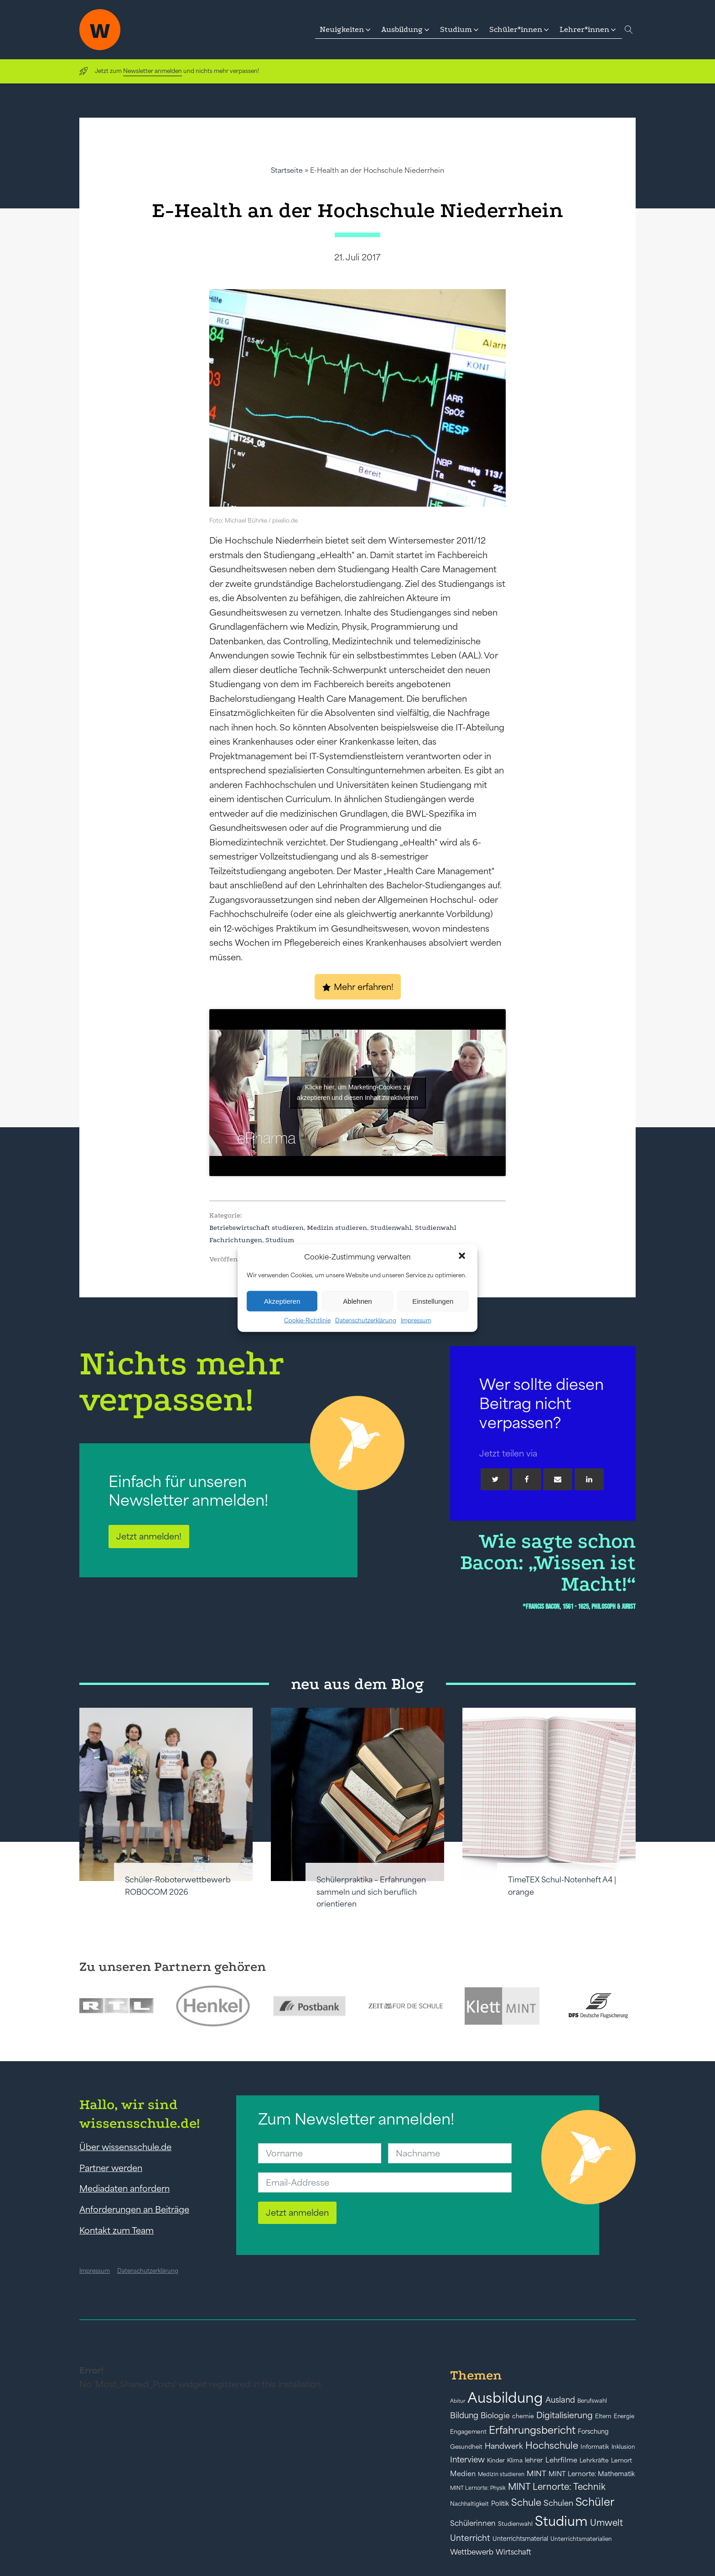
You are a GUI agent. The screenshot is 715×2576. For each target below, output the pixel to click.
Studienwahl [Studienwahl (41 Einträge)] (515, 2523)
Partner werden (110, 2168)
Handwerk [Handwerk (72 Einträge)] (504, 2446)
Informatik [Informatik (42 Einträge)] (594, 2446)
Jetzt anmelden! (148, 1536)
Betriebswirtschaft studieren (256, 1227)
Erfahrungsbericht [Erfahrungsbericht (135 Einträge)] (532, 2430)
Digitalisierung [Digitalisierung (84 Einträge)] (564, 2415)
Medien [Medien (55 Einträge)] (463, 2474)
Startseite (287, 170)
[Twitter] (495, 1479)
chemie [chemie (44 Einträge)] (523, 2416)
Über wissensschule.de (125, 2147)
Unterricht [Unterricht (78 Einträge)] (470, 2538)
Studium (279, 1240)
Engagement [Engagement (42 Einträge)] (468, 2431)
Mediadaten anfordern (124, 2188)
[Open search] (629, 29)
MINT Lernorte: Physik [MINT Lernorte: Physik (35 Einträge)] (478, 2488)
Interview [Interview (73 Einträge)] (467, 2459)
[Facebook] (526, 1479)
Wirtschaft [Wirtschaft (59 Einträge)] (513, 2552)
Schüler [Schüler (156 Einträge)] (594, 2502)
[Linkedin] (589, 1479)
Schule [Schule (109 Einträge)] (526, 2502)
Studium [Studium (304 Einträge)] (561, 2521)
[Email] (557, 1479)
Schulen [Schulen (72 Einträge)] (558, 2503)
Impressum (416, 1320)
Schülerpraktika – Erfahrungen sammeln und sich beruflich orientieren (371, 1891)
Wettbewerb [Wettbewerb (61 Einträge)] (471, 2552)
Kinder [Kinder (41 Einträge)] (496, 2460)
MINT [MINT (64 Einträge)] (536, 2473)
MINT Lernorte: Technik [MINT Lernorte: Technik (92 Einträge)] (557, 2487)
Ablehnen (357, 1301)
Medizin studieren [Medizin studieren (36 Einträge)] (501, 2474)
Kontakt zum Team (116, 2230)
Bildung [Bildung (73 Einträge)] (464, 2415)
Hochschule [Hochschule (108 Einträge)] (551, 2445)
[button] (462, 1256)
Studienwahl (391, 1227)
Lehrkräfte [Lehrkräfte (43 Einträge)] (594, 2460)
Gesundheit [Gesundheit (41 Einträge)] (466, 2446)
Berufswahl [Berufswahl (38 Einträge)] (592, 2401)
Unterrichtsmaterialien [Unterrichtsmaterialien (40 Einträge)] (581, 2538)
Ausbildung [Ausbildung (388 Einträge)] (505, 2397)
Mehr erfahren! (364, 987)
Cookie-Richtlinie (307, 1320)
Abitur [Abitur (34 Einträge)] (457, 2401)
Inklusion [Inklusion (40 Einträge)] (623, 2446)
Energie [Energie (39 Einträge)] (624, 2416)
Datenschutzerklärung (365, 1320)
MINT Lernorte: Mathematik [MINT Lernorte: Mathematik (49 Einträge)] (592, 2474)
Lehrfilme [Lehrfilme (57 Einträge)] (561, 2460)
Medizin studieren (337, 1227)
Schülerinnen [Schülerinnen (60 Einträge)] (473, 2523)
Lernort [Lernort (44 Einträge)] (621, 2460)
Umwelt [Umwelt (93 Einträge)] (606, 2523)
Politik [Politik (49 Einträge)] (500, 2503)
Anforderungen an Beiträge (134, 2209)
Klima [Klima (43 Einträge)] (515, 2460)
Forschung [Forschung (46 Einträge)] (593, 2431)
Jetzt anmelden (297, 2213)
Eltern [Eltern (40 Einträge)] (603, 2416)
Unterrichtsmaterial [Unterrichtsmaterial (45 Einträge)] (520, 2538)
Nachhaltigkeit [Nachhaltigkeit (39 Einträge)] (469, 2504)
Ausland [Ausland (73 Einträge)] (560, 2400)
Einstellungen (432, 1301)
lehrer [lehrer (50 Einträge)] (534, 2460)
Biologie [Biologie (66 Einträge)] (495, 2415)
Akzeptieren (282, 1301)
